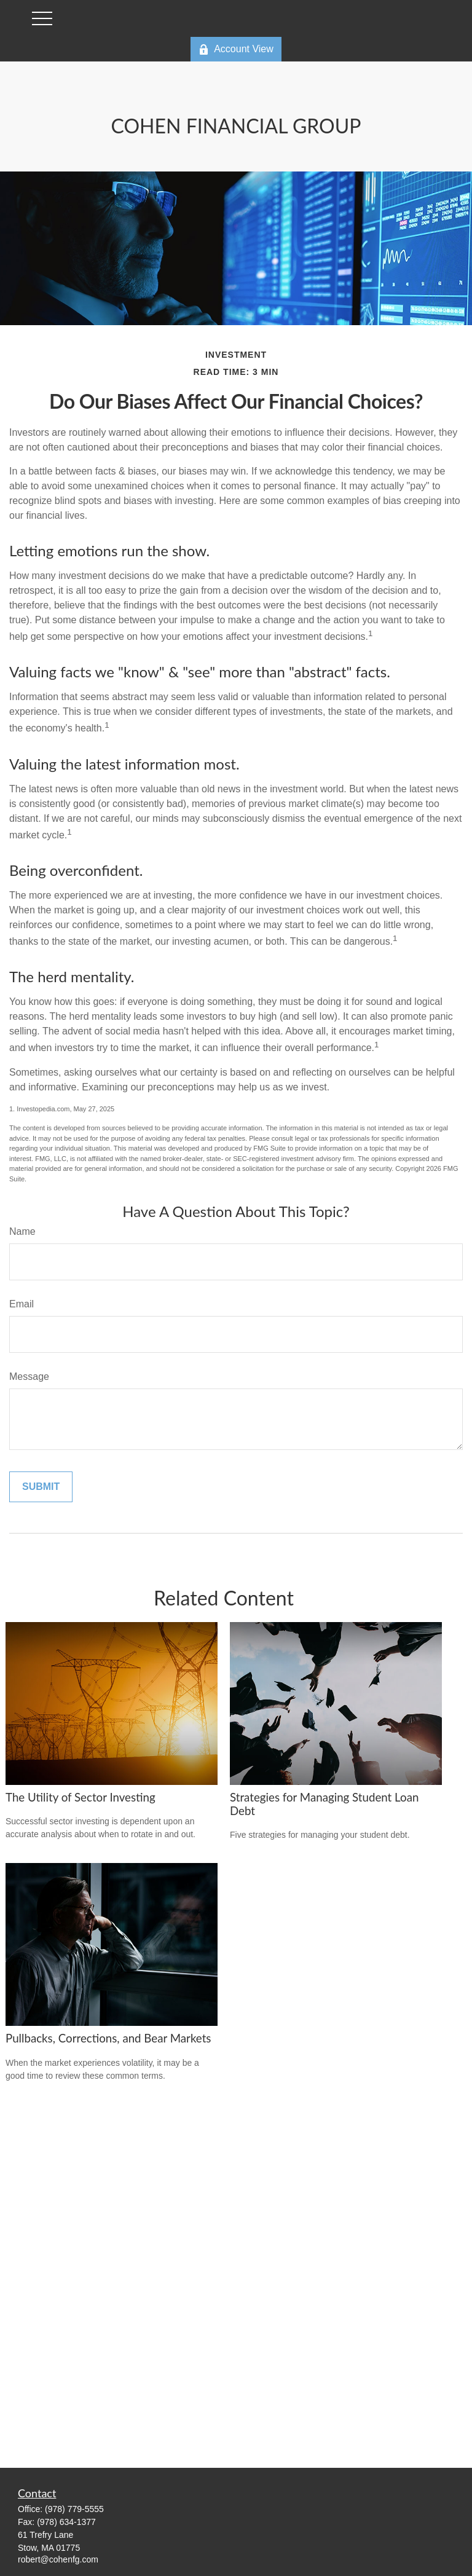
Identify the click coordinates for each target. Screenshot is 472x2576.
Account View (236, 49)
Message (29, 1376)
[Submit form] (41, 1486)
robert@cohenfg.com (58, 2559)
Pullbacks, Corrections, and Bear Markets (108, 2038)
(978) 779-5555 (74, 2509)
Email (21, 1304)
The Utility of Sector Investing (80, 1797)
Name (22, 1231)
